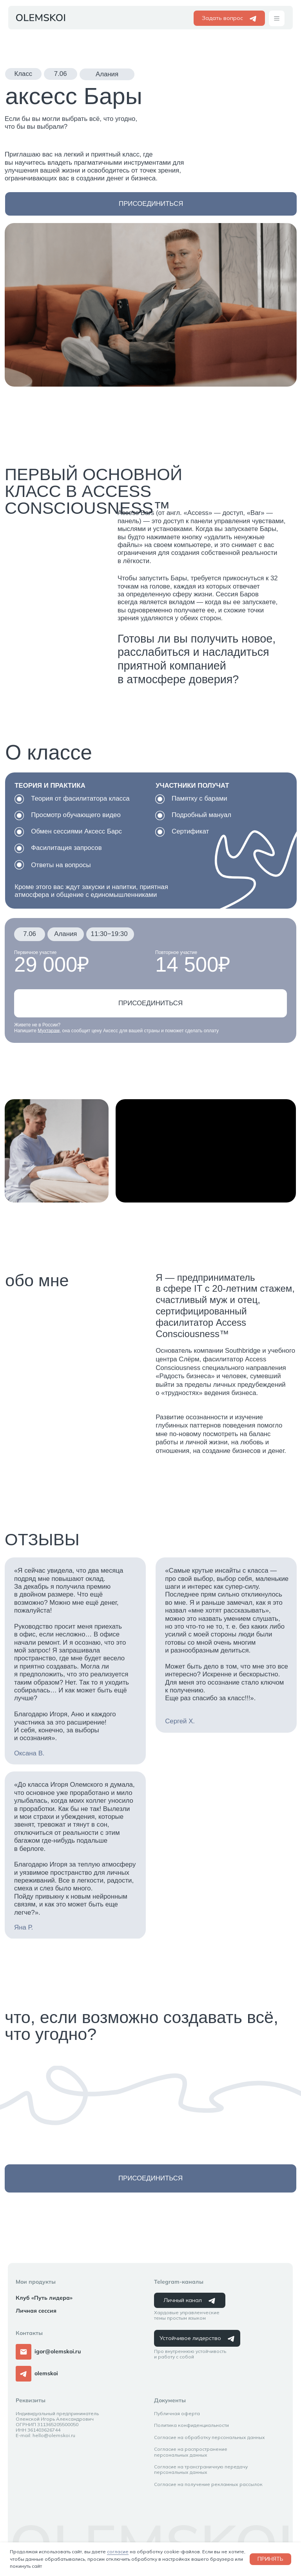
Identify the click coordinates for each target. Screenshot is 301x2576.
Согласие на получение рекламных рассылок (208, 2484)
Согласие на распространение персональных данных (190, 2451)
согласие (118, 2551)
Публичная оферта (177, 2413)
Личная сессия (36, 2310)
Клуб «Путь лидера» (44, 2297)
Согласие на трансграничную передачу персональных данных (201, 2469)
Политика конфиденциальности (191, 2425)
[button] (277, 18)
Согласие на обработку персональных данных (209, 2437)
